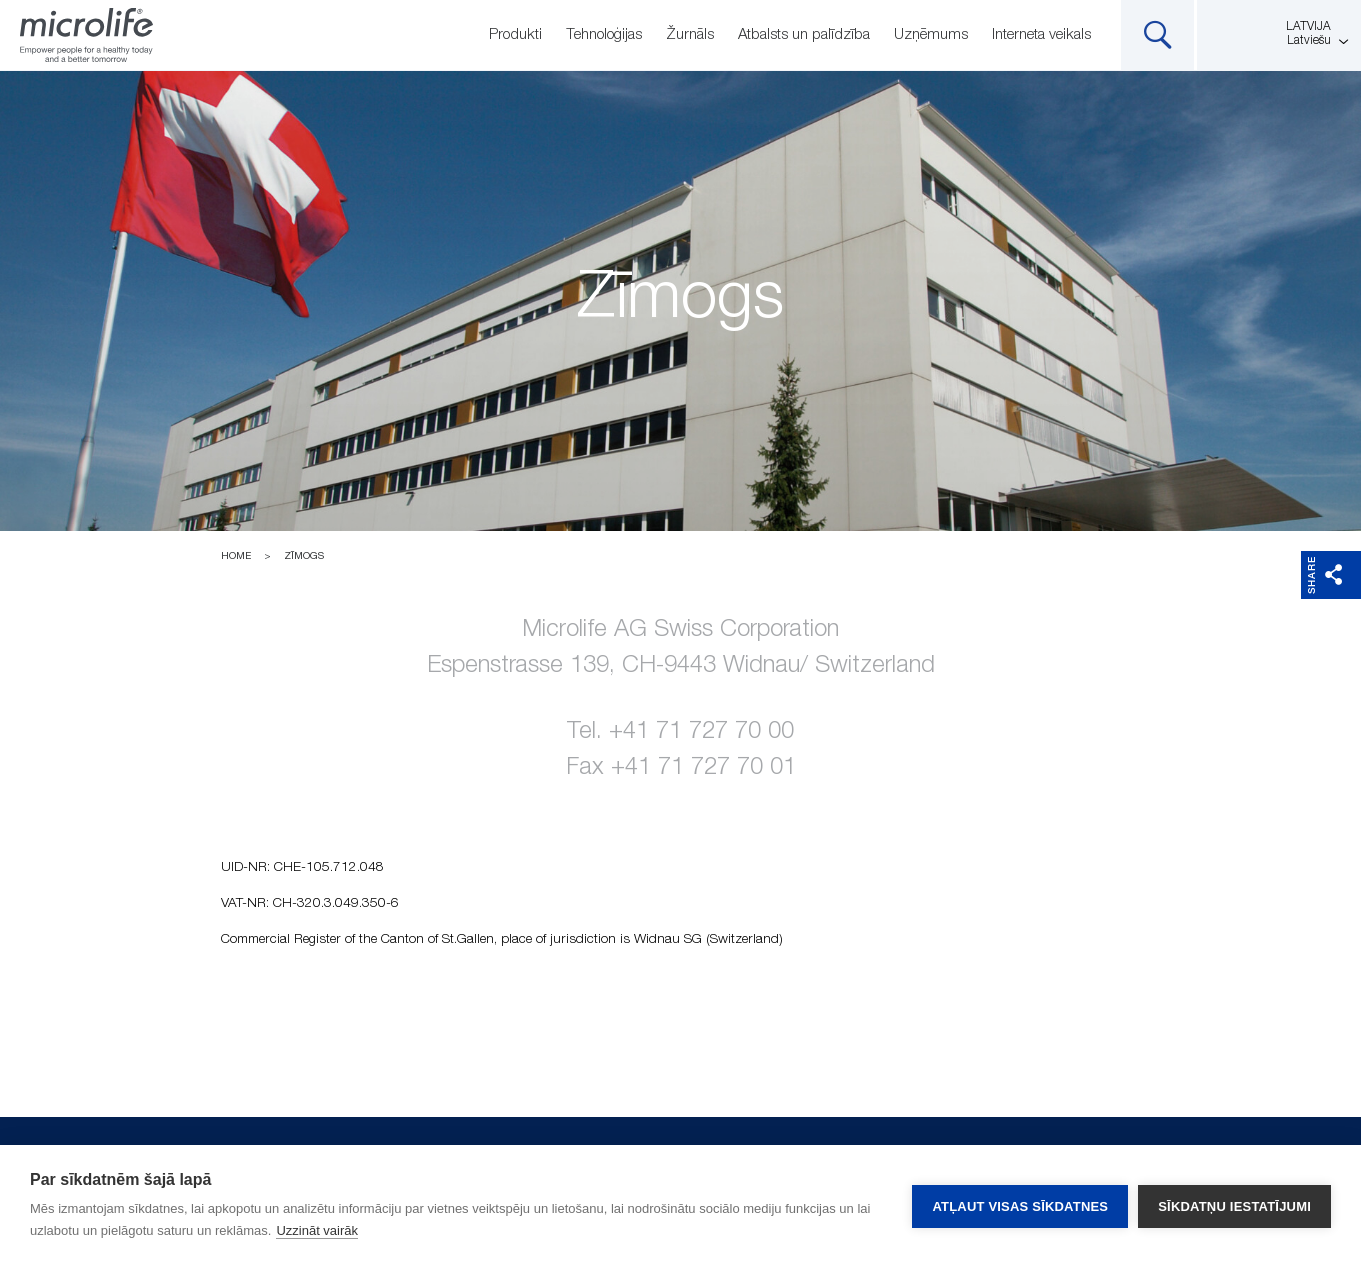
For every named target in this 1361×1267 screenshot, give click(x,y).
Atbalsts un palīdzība (804, 34)
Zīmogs (304, 556)
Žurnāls (690, 34)
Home (236, 556)
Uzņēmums (931, 34)
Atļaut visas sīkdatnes (1020, 1206)
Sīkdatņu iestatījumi (1234, 1206)
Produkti (515, 34)
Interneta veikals (1041, 34)
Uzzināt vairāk (317, 1230)
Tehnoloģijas (604, 34)
